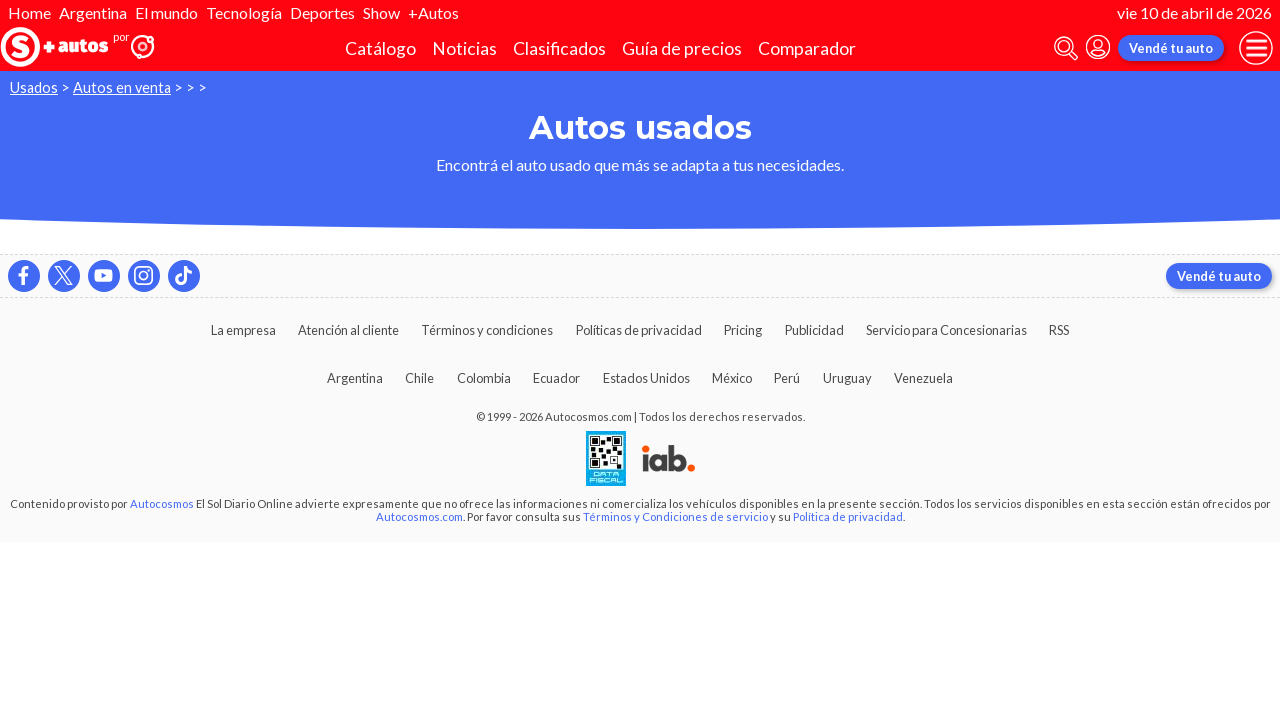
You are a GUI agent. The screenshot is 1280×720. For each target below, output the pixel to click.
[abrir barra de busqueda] (1066, 48)
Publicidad (814, 330)
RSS (1059, 330)
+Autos (433, 12)
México (732, 378)
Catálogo (380, 48)
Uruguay (847, 378)
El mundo (166, 12)
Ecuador (556, 378)
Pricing (743, 330)
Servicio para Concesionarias (946, 330)
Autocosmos (162, 503)
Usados (34, 87)
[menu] (1256, 48)
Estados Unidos (646, 378)
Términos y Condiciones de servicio (675, 516)
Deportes (322, 12)
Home (29, 12)
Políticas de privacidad (639, 330)
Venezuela (923, 378)
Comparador (807, 48)
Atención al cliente (348, 330)
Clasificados (559, 48)
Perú (787, 378)
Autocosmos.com (419, 516)
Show (381, 12)
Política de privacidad (848, 516)
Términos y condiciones (487, 330)
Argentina (93, 12)
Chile (419, 378)
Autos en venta (122, 87)
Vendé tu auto (1171, 48)
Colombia (484, 378)
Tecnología (244, 12)
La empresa (243, 330)
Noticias (464, 48)
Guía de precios (682, 48)
